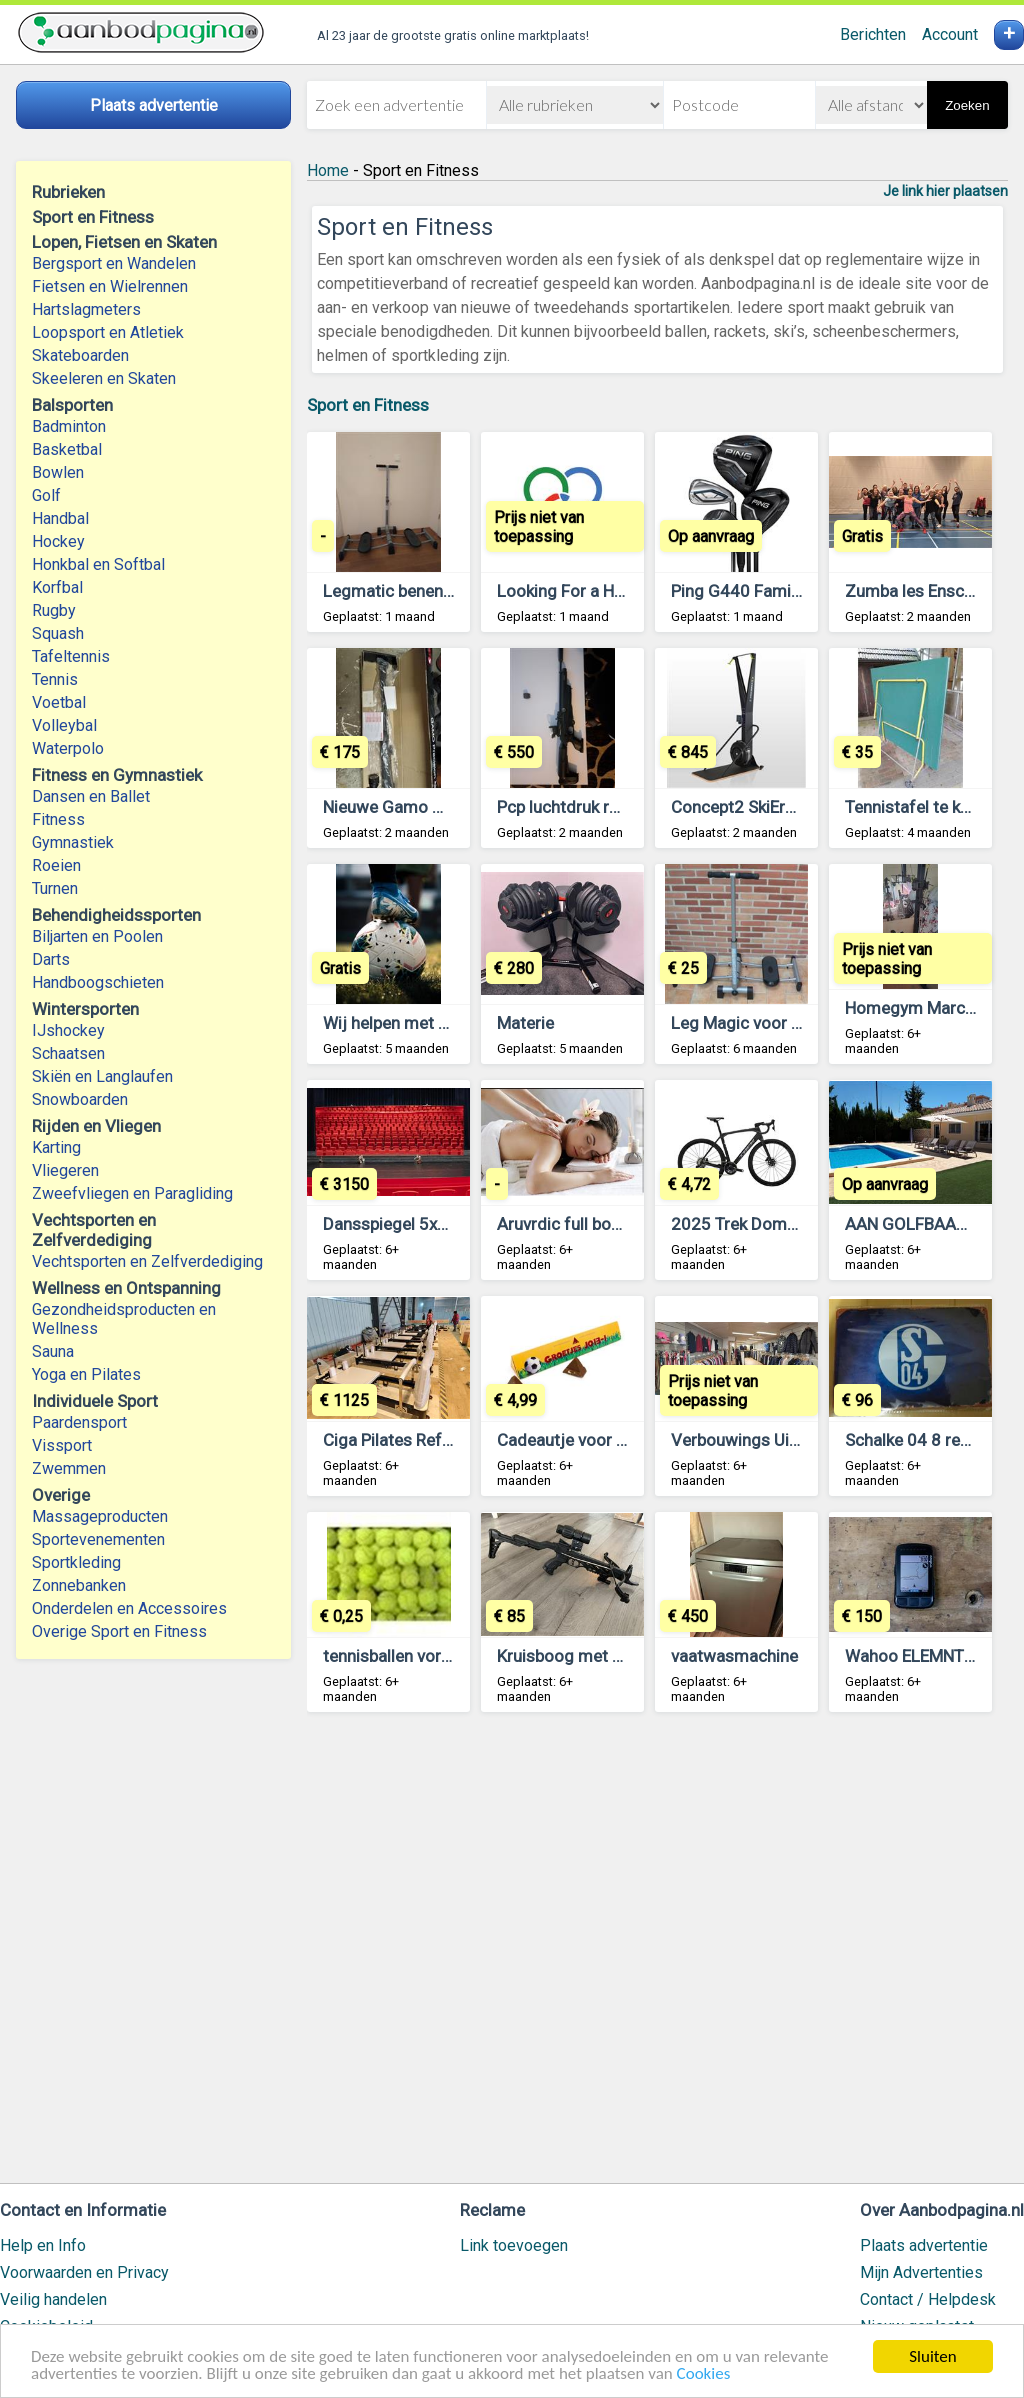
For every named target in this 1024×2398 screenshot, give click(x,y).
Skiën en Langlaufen (102, 1076)
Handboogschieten (98, 982)
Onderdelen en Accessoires (129, 1608)
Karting (56, 1147)
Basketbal (67, 449)
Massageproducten (100, 1516)
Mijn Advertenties (921, 2272)
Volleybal (64, 725)
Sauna (53, 1351)
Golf (46, 495)
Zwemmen (69, 1468)
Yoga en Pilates (86, 1374)
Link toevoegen (514, 2245)
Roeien (56, 865)
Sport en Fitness (368, 405)
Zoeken (967, 105)
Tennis (55, 679)
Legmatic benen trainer (409, 591)
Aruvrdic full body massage (600, 1224)
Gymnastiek (73, 842)
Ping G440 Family (737, 591)
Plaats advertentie (924, 2245)
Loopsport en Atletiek (108, 332)
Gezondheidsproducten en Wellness (124, 1319)
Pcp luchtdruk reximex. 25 (593, 807)
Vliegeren (65, 1170)
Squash (58, 633)
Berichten (873, 34)
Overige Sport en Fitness (119, 1631)
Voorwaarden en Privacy (84, 2272)
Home (328, 170)
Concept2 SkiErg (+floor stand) (787, 807)
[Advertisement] (657, 1957)
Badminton (69, 426)
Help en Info (43, 2245)
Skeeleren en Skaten (104, 378)
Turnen (55, 888)
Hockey (58, 541)
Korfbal (57, 587)
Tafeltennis (71, 656)
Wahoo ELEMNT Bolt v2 (932, 1656)
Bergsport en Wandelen (114, 263)
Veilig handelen (53, 2299)
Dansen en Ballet (91, 796)
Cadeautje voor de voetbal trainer (622, 1440)
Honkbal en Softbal (98, 564)
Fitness (58, 819)
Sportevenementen (98, 1539)
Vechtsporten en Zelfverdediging (147, 1261)
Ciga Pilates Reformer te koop (435, 1440)
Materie (525, 1023)
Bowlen (58, 472)
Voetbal (59, 702)
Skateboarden (80, 355)
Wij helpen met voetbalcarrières (441, 1023)
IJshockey (68, 1030)
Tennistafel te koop (917, 807)
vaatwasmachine (734, 1656)
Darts (51, 959)
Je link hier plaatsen (945, 191)
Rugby (54, 610)
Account (950, 34)
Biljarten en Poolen (97, 936)
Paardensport (79, 1422)
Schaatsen (68, 1053)
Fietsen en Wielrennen (110, 286)
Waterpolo (68, 748)
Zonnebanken (79, 1585)
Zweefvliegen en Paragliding (132, 1193)
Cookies (704, 2374)
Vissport (62, 1445)
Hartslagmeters (86, 309)
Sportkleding (76, 1562)
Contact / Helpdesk (928, 2299)
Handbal (60, 518)
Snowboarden (80, 1099)
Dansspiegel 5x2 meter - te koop (444, 1224)
